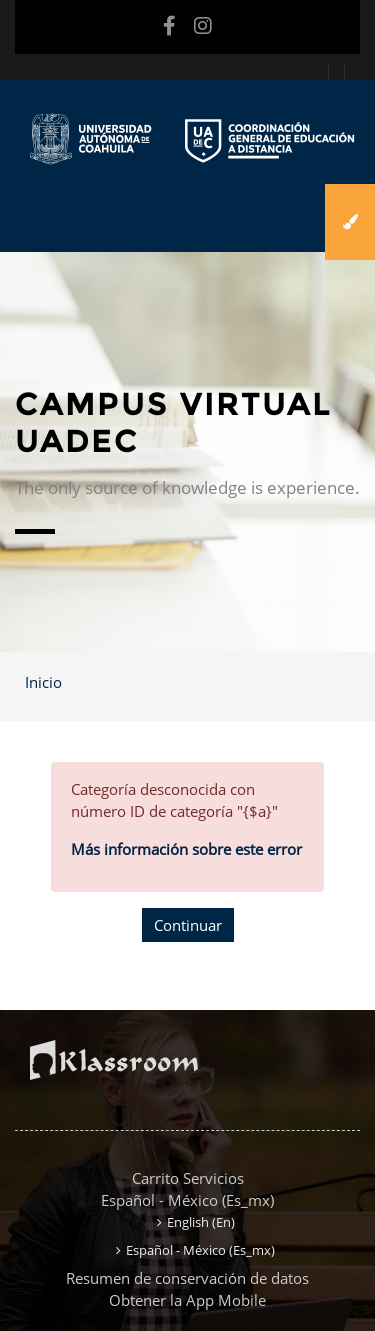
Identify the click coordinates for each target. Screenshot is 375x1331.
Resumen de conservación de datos (187, 1278)
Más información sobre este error (186, 849)
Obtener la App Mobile (187, 1300)
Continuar (188, 925)
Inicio (43, 682)
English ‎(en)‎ (201, 1222)
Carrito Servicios (188, 1178)
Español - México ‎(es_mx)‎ (187, 1200)
